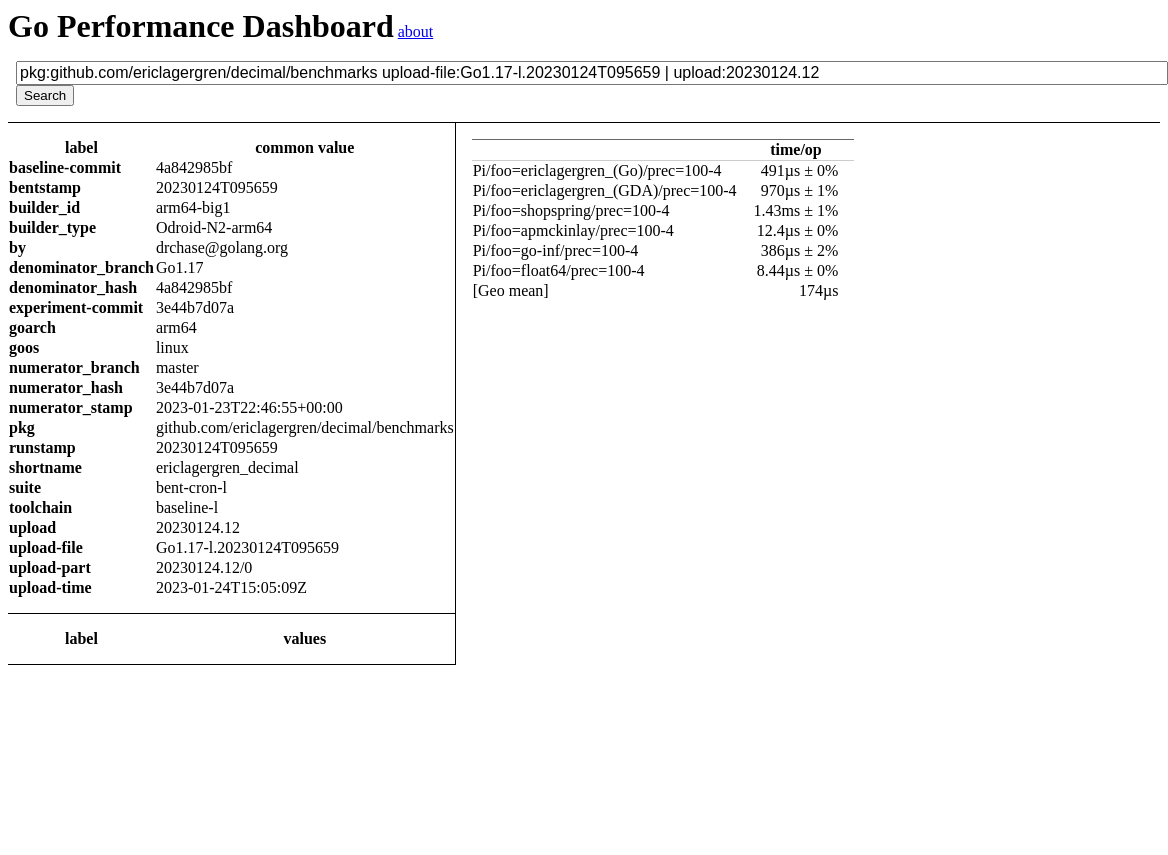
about (416, 31)
